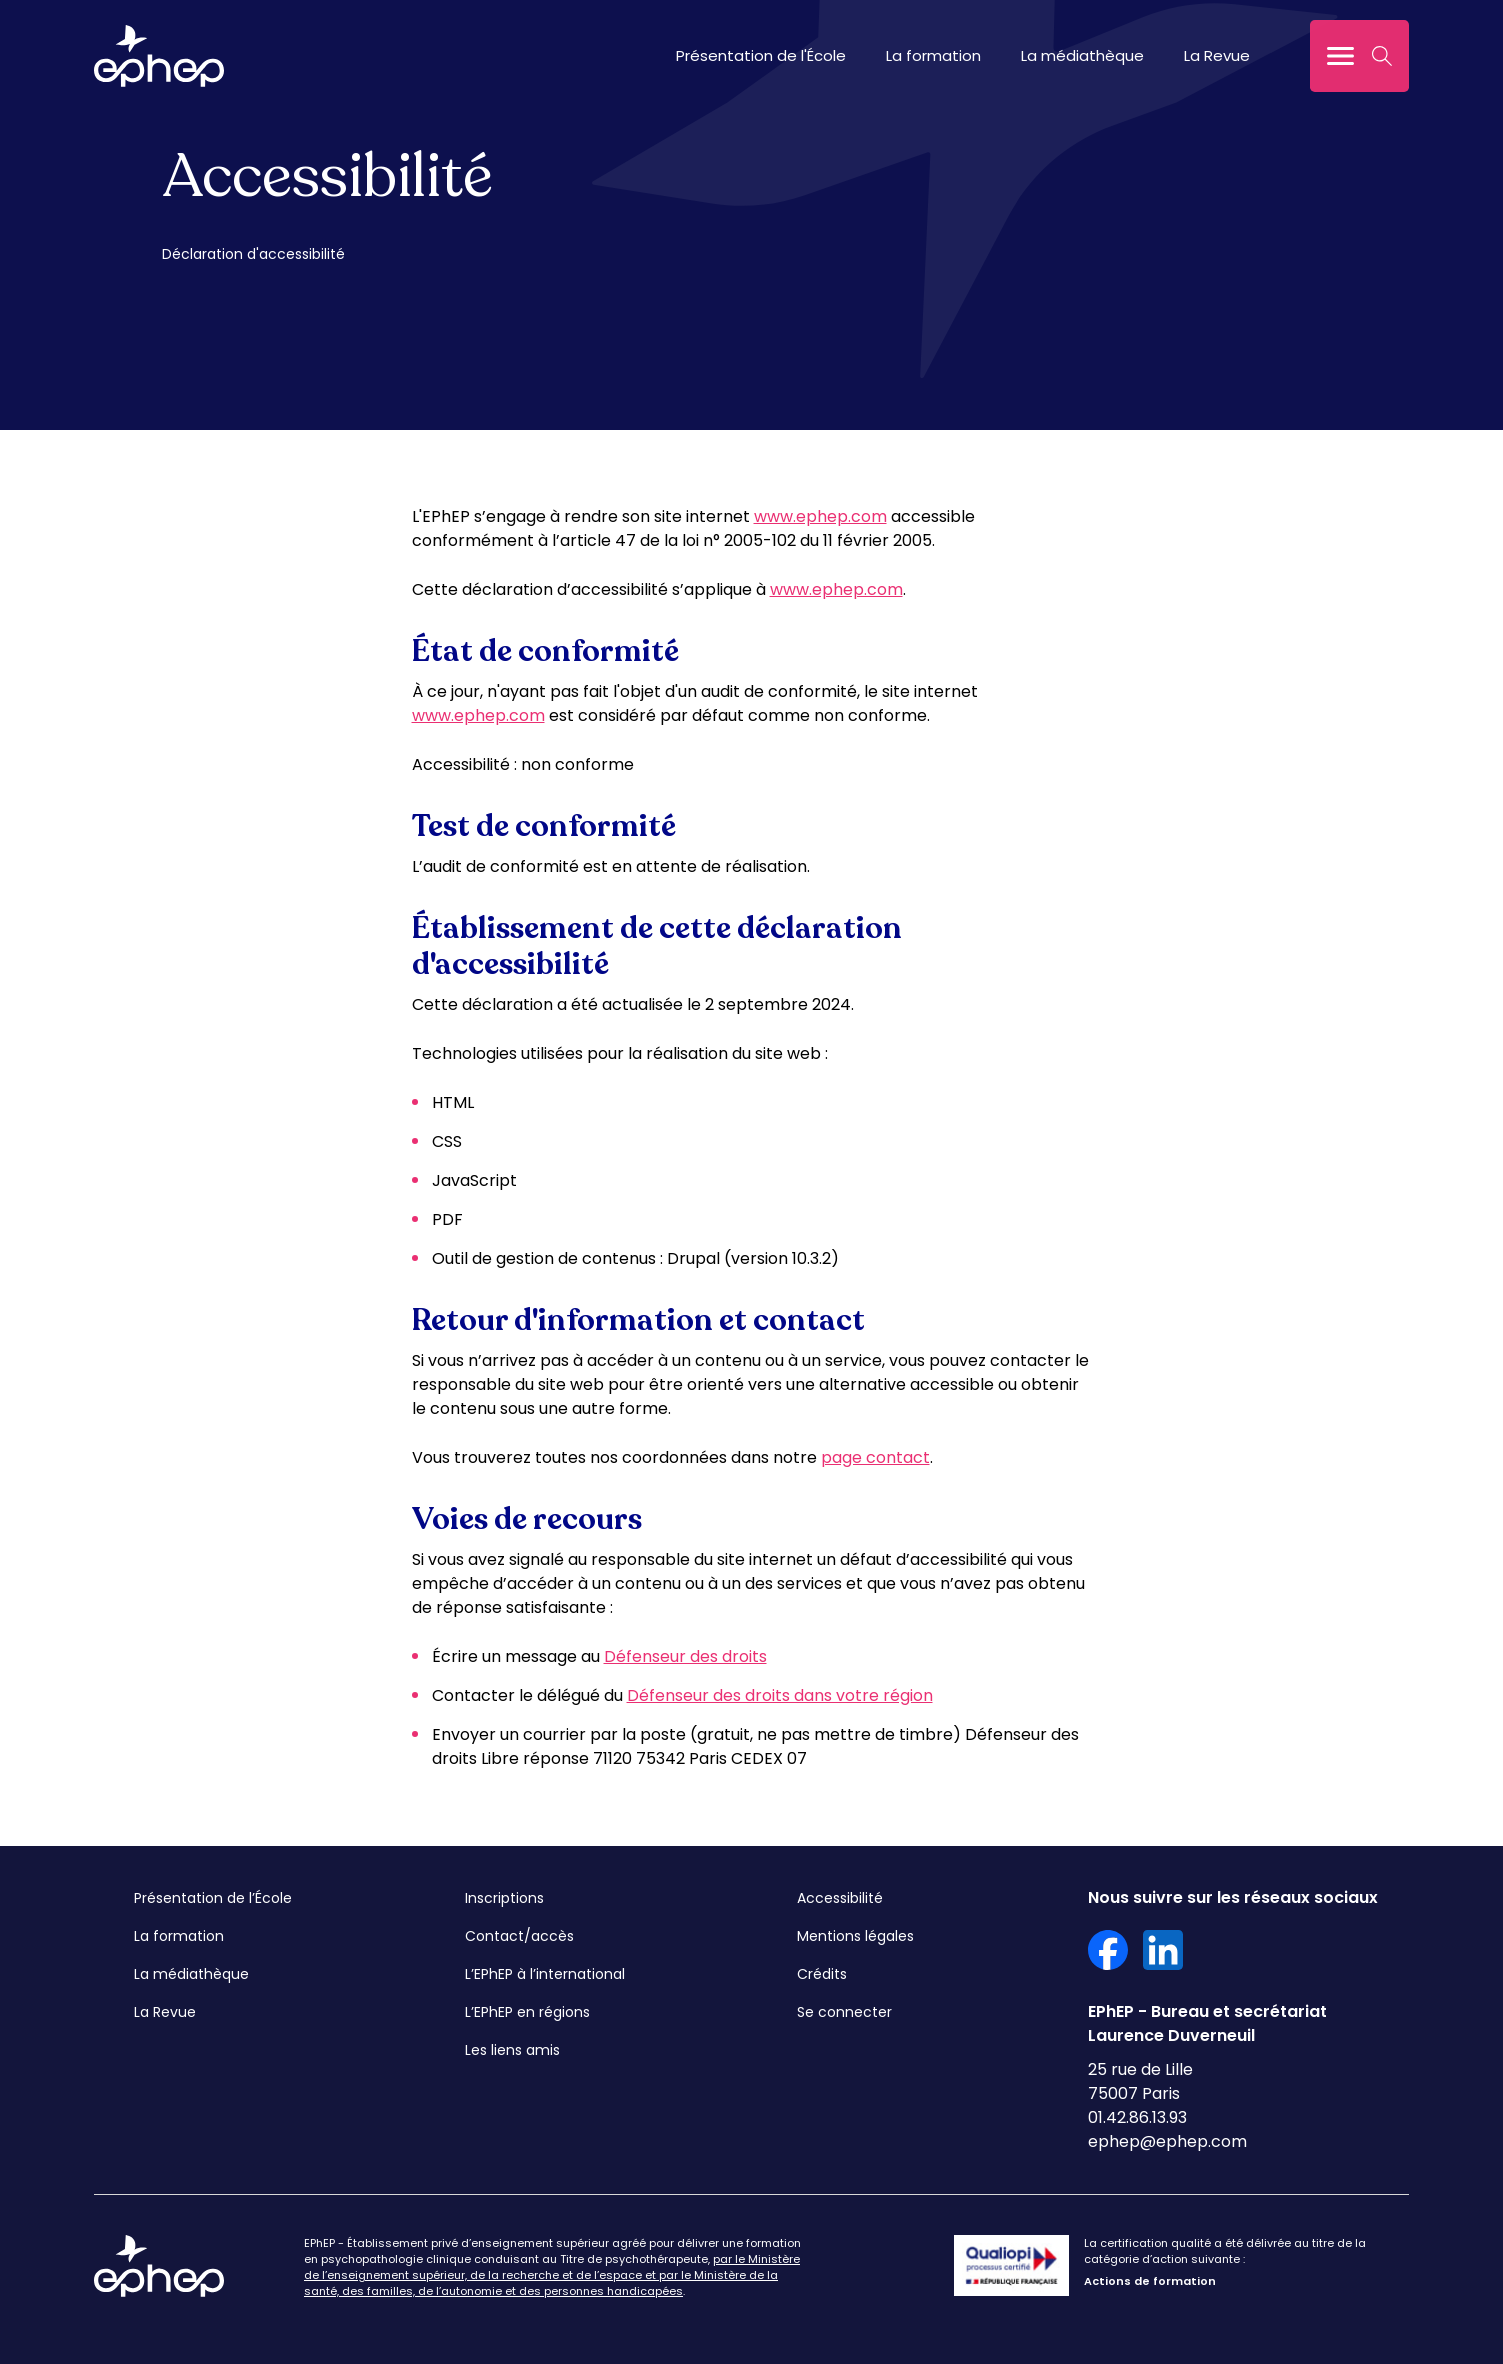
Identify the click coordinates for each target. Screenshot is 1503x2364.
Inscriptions (504, 1898)
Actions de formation (1150, 2281)
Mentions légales (855, 1936)
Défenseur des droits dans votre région (780, 1695)
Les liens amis (512, 2050)
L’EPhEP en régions (527, 2012)
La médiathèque (1082, 55)
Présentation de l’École (213, 1898)
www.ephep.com (820, 516)
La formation (933, 55)
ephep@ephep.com (1167, 2141)
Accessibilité (840, 1898)
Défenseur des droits (685, 1656)
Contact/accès (519, 1936)
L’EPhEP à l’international (545, 1974)
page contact (875, 1457)
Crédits (822, 1974)
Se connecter (844, 2012)
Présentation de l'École (761, 55)
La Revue (1217, 55)
